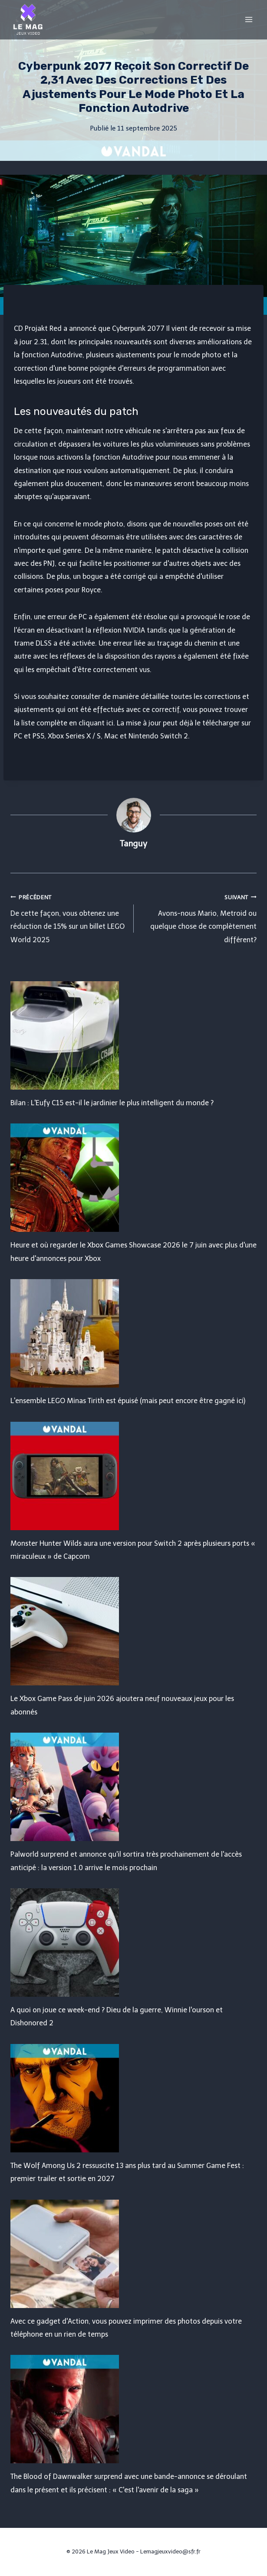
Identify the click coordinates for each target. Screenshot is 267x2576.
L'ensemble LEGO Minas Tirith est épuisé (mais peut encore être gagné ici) (127, 1401)
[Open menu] (249, 19)
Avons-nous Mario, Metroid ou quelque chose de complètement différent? (199, 917)
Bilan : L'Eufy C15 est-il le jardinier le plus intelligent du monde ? (112, 1103)
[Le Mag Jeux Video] (27, 19)
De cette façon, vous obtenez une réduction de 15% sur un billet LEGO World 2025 (68, 917)
